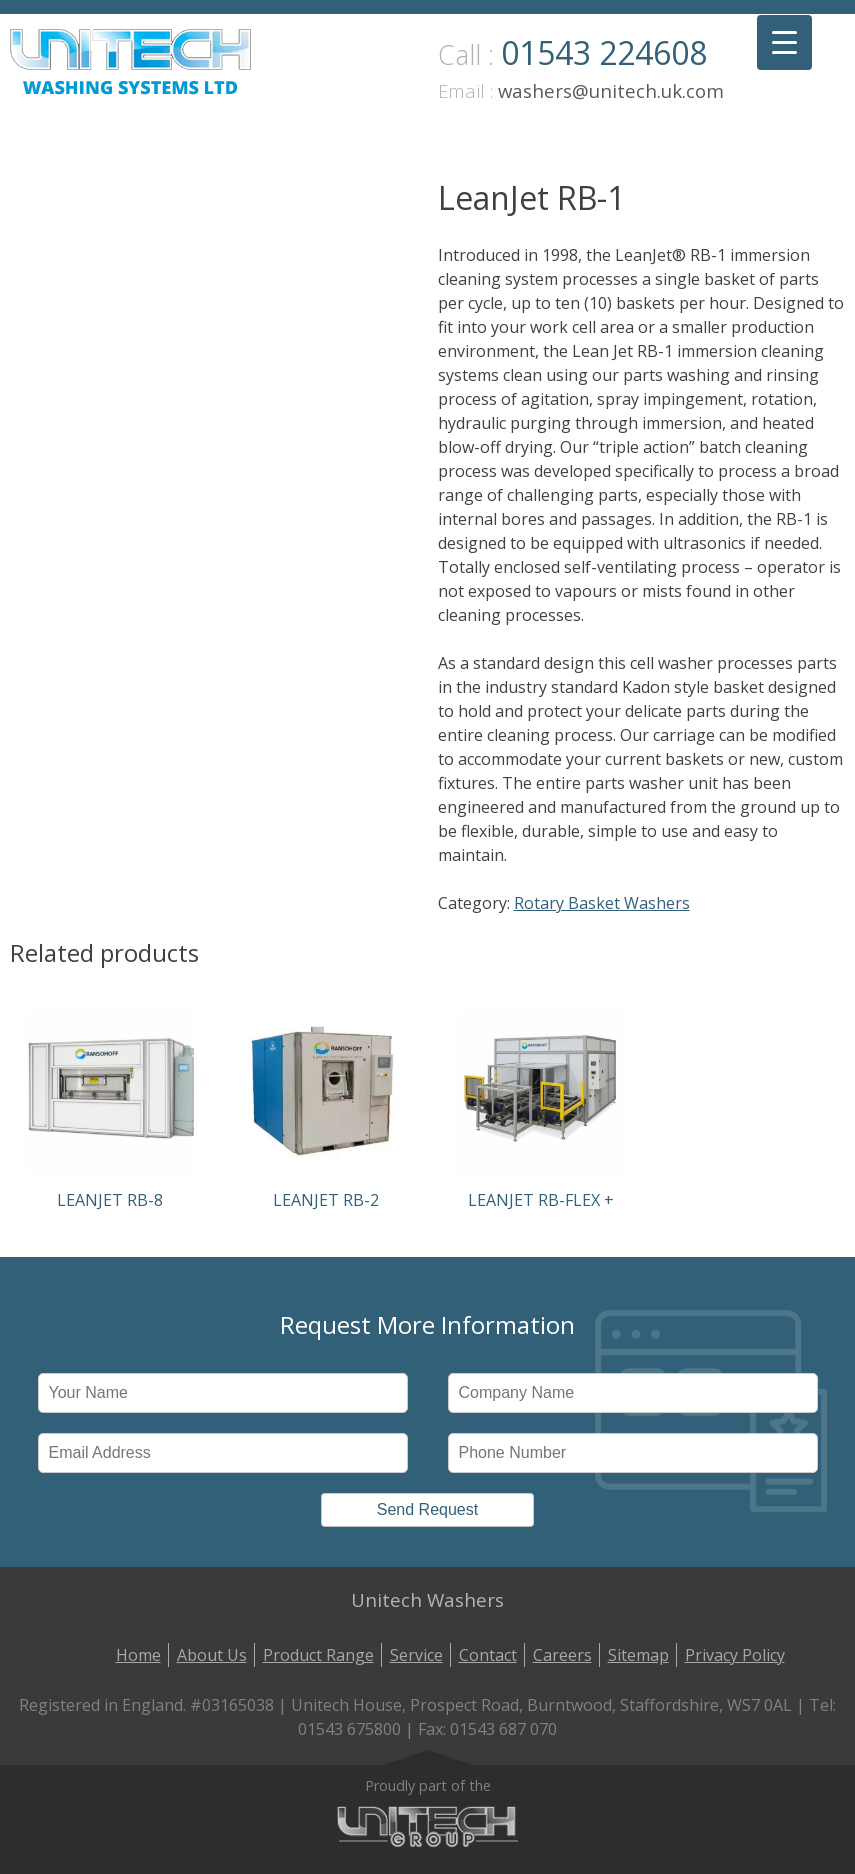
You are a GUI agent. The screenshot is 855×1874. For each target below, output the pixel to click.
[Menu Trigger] (784, 42)
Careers (562, 1655)
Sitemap (638, 1655)
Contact (488, 1655)
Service (416, 1655)
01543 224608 (604, 52)
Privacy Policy (735, 1655)
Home (138, 1655)
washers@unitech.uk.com (611, 90)
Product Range (318, 1655)
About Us (212, 1655)
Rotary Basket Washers (602, 903)
